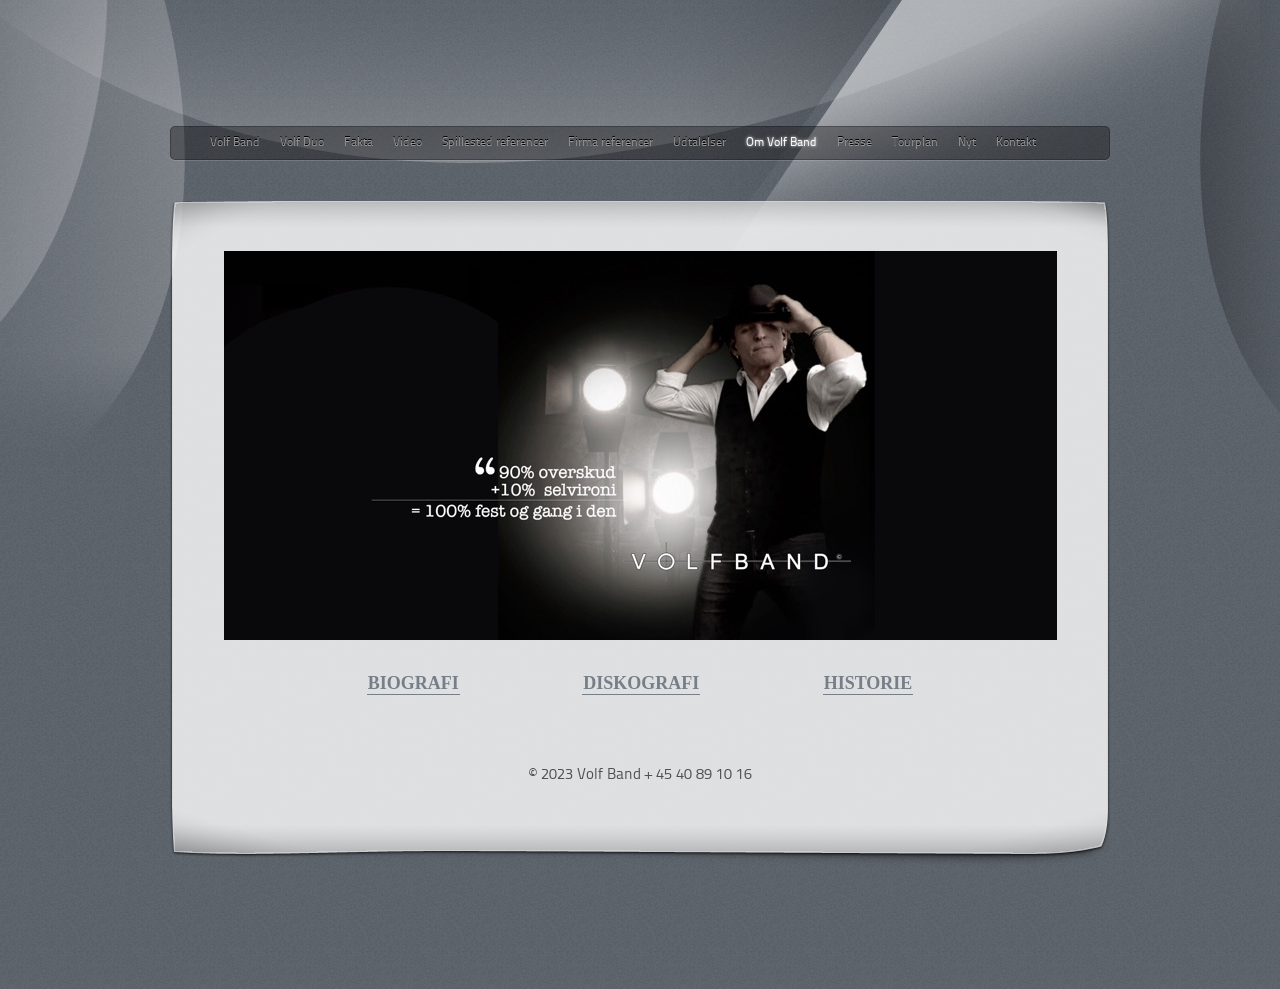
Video (407, 143)
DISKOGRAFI (641, 683)
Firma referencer (610, 143)
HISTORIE (868, 683)
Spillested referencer (495, 143)
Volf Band (235, 143)
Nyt (967, 143)
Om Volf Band (781, 143)
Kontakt (1016, 143)
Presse (854, 143)
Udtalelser (699, 143)
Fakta (358, 143)
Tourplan (915, 143)
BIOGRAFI (413, 683)
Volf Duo (302, 143)
